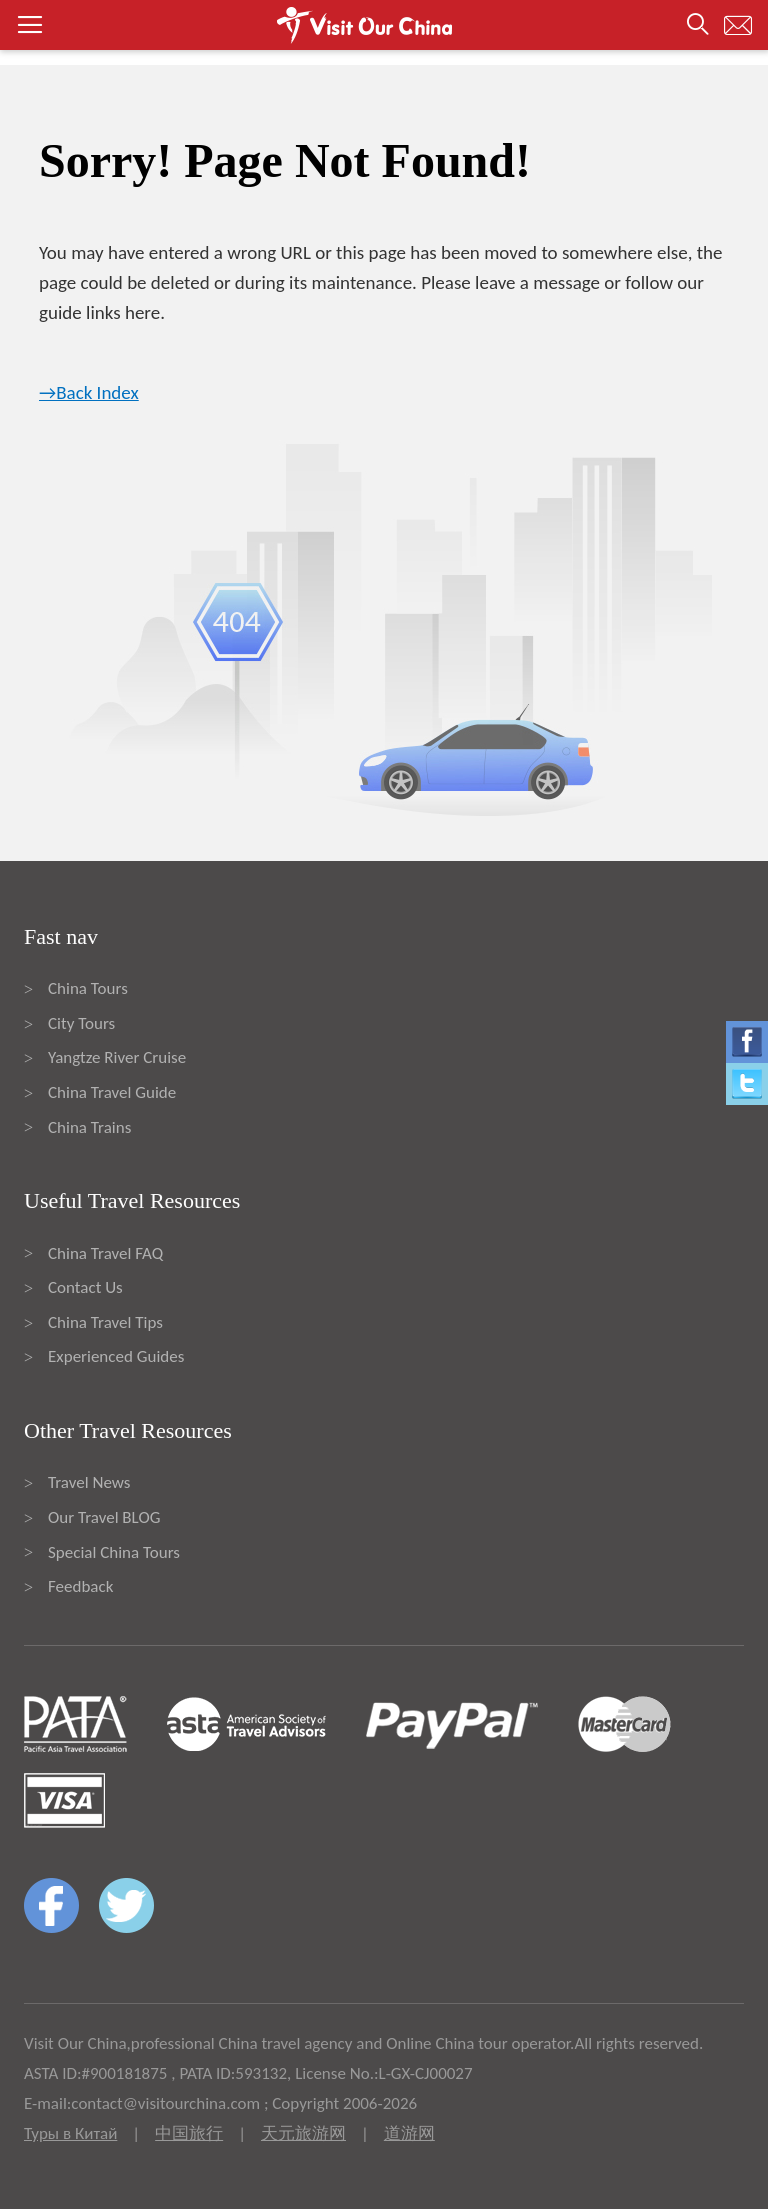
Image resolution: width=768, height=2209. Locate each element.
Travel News (89, 1482)
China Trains (89, 1127)
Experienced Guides (116, 1356)
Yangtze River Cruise (117, 1057)
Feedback (80, 1586)
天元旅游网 (303, 2133)
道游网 (409, 2133)
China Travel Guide (112, 1092)
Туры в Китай (70, 2133)
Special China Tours (114, 1552)
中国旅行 (189, 2133)
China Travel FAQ (105, 1253)
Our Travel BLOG (104, 1517)
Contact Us (85, 1287)
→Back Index (89, 392)
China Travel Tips (105, 1322)
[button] (384, 25)
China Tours (88, 988)
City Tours (81, 1023)
